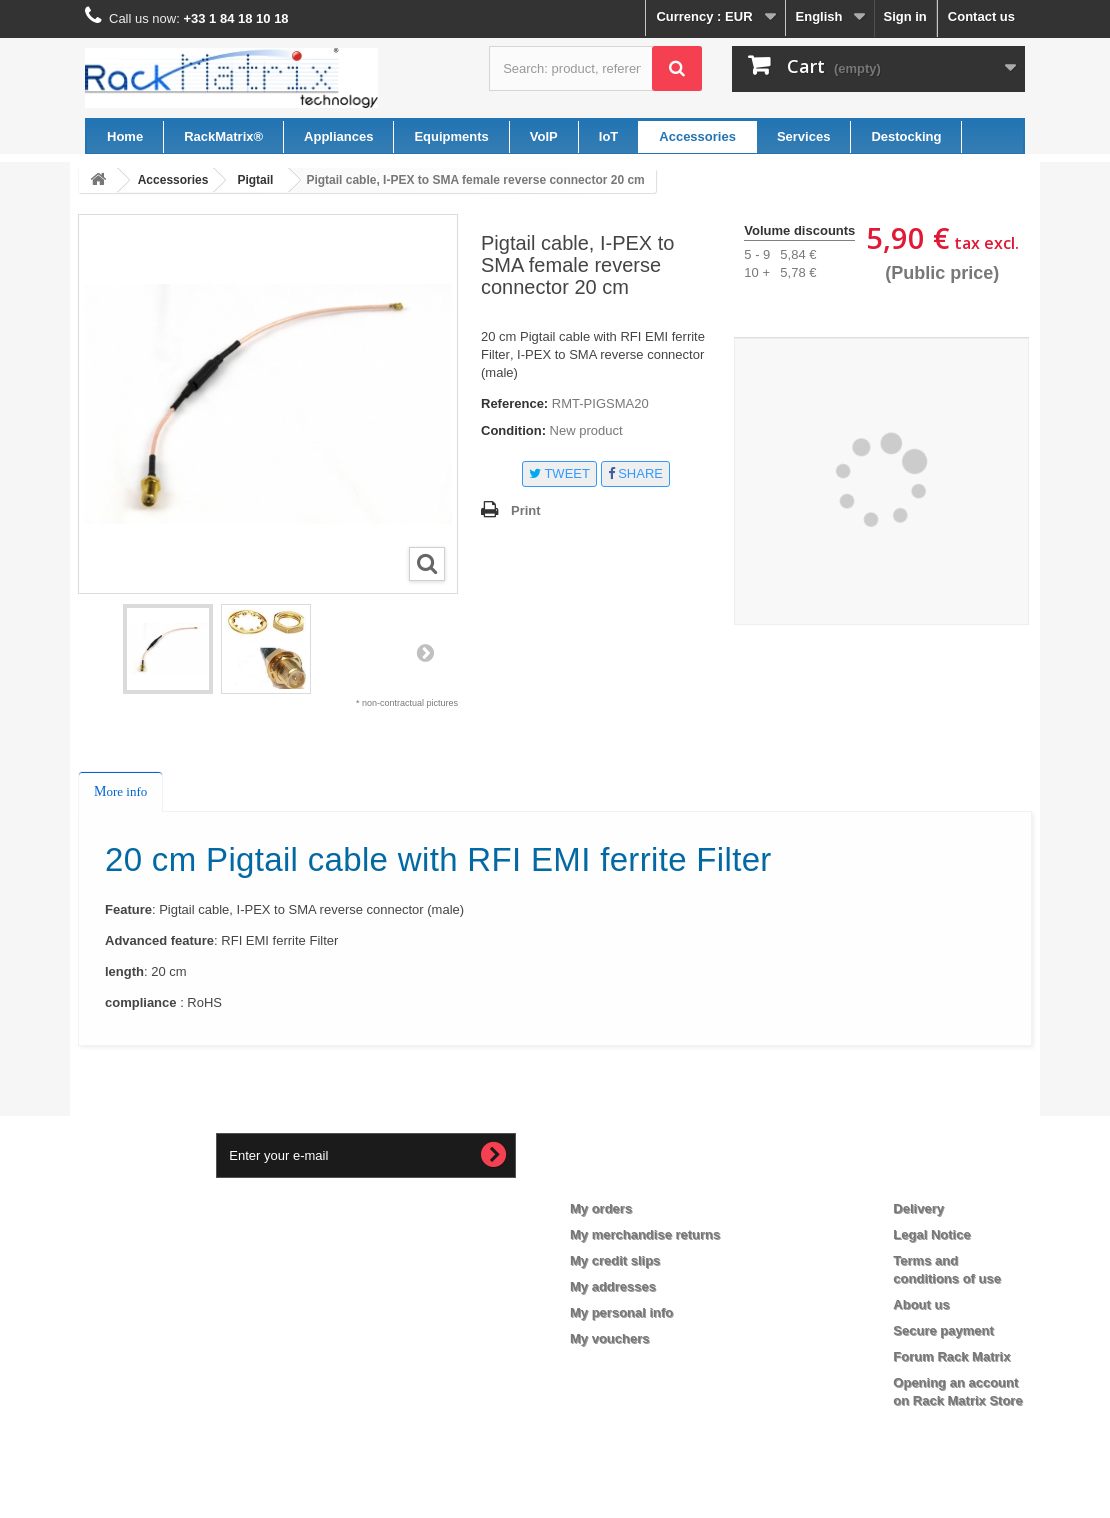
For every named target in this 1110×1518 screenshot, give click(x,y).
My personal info (621, 1312)
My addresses (613, 1286)
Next (425, 652)
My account (622, 1176)
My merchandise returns (645, 1234)
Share (635, 473)
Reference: (514, 403)
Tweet (559, 473)
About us (921, 1304)
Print (526, 510)
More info (120, 791)
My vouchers (609, 1338)
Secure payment (943, 1330)
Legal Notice (931, 1234)
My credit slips (615, 1260)
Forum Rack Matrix (951, 1356)
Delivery (918, 1208)
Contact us (981, 16)
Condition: (513, 430)
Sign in (904, 16)
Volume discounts (799, 230)
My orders (601, 1208)
